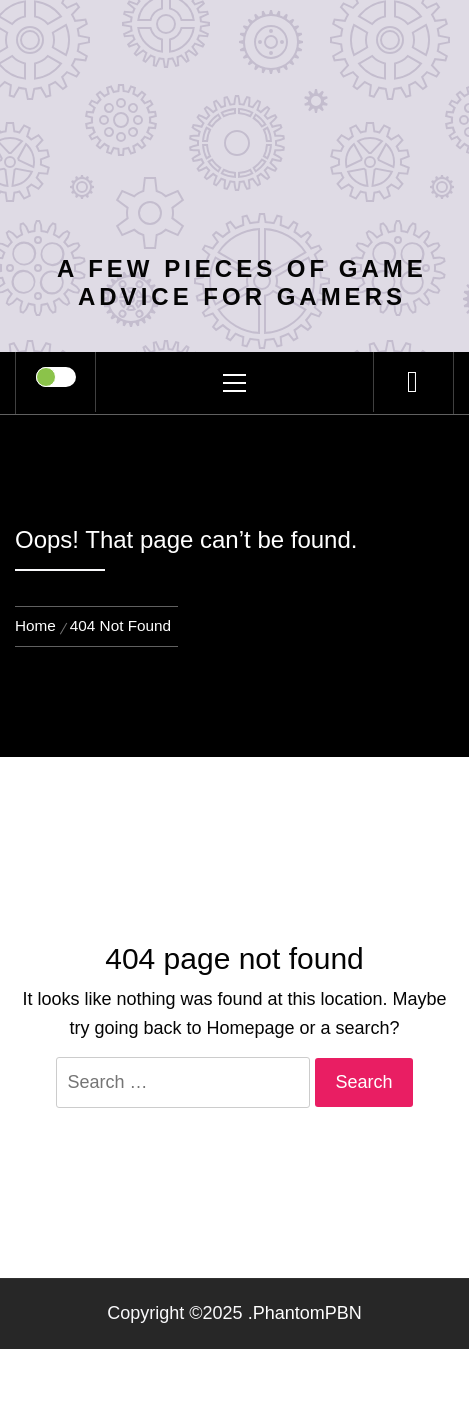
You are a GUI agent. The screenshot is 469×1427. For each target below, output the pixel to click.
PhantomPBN (307, 1313)
